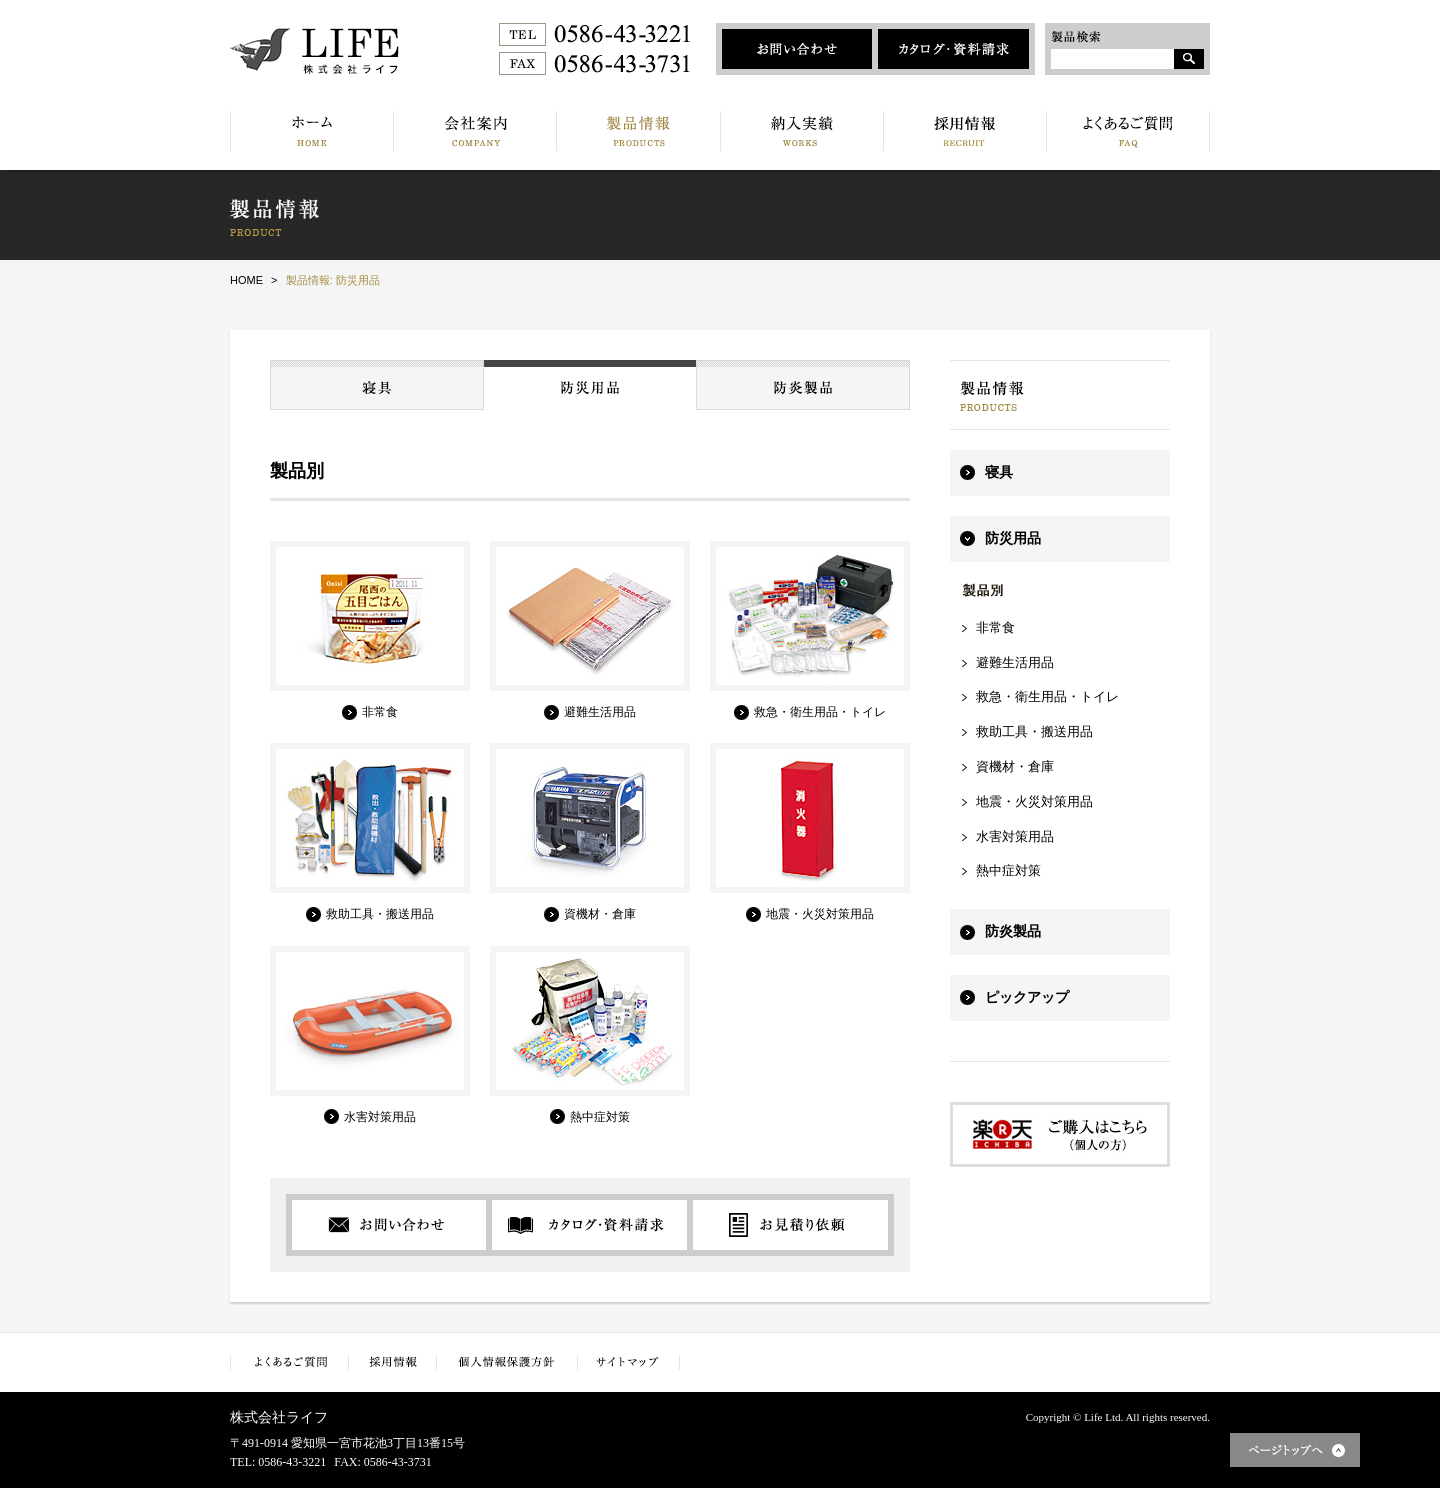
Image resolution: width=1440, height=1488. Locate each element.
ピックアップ (1027, 997)
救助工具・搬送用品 (1034, 731)
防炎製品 (1013, 931)
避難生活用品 (1015, 662)
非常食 (995, 627)
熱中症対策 (1008, 870)
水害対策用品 (1015, 836)
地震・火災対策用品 (1034, 801)
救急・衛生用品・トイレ (1047, 696)
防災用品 (1013, 538)
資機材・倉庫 (1015, 766)
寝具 (999, 472)
